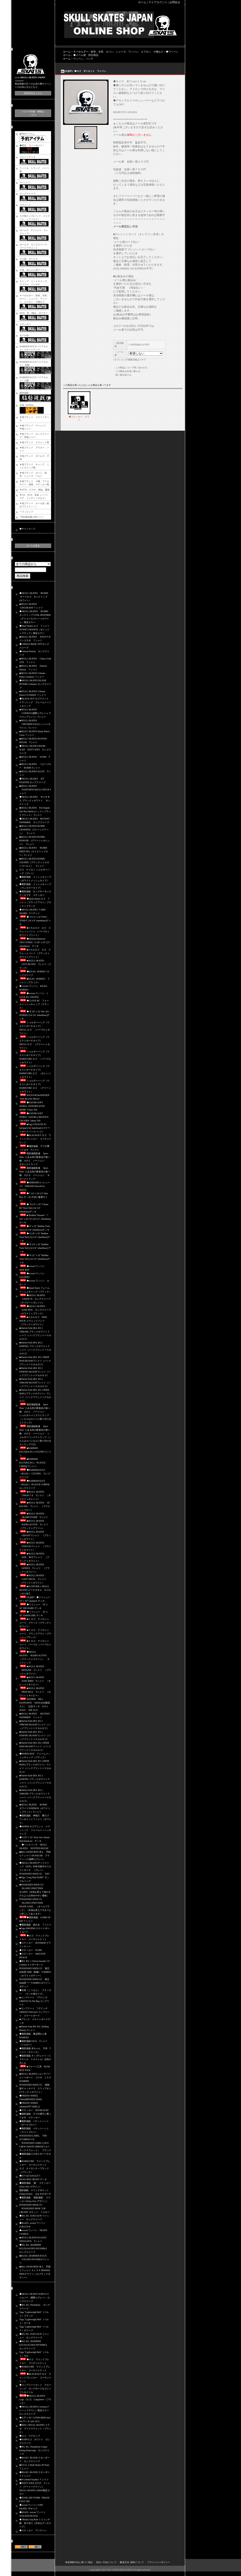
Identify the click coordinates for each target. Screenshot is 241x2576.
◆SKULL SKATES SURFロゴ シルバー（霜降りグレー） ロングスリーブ (35, 2297)
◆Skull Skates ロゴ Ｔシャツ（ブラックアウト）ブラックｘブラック (35, 902)
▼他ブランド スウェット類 (34, 442)
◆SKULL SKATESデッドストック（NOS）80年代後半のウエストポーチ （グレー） (35, 1866)
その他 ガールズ (29, 259)
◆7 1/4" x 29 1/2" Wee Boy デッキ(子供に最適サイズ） (33, 1197)
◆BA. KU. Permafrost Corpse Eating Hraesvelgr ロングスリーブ (34, 2450)
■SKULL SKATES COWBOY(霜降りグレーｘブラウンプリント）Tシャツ (35, 713)
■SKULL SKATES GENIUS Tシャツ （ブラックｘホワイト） (34, 1568)
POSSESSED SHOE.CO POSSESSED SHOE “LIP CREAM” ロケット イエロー (34, 2208)
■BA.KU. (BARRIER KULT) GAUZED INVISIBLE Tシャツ (34, 2259)
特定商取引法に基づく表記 (79, 2562)
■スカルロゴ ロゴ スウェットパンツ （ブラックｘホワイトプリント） (35, 953)
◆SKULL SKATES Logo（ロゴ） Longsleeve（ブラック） (35, 2399)
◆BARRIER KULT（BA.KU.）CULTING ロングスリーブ (34, 1473)
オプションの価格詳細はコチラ (130, 359)
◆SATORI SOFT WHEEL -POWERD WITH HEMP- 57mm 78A (32, 1106)
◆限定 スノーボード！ (32, 145)
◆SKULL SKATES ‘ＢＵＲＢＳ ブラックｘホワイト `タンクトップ (34, 800)
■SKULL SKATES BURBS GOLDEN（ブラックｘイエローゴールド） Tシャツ (34, 862)
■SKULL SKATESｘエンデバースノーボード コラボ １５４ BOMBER (35, 2077)
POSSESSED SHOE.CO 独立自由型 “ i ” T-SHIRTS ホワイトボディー (34, 1983)
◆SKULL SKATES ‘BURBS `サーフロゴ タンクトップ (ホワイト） (35, 597)
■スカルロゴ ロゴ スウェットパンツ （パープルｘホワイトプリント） (35, 931)
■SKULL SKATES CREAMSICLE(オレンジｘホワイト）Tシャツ (35, 724)
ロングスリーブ (28, 193)
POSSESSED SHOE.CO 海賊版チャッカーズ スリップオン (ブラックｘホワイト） (36, 2088)
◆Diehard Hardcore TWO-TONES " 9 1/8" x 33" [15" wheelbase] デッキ (34, 942)
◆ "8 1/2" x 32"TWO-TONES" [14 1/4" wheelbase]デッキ (35, 920)
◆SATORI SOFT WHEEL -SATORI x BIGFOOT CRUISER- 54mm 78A (33, 1117)
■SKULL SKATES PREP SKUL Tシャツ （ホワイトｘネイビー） (35, 1692)
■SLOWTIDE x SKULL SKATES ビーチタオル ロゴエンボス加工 (35, 1590)
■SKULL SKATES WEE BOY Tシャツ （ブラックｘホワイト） (34, 1557)
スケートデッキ (28, 157)
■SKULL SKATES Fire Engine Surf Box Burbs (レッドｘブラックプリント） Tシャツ (35, 811)
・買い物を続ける (122, 375)
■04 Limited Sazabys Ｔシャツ (33, 2479)
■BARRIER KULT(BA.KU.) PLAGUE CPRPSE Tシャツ (32, 1463)
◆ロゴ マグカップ (29, 2436)
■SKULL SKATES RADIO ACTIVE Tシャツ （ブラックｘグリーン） (34, 1524)
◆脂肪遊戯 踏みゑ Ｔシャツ (35, 1924)
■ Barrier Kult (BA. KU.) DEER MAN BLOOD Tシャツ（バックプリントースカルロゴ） (35, 1361)
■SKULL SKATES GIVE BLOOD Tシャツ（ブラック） (35, 964)
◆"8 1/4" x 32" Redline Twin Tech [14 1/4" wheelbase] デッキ (35, 1248)
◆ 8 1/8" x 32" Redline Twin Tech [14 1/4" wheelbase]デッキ (34, 1237)
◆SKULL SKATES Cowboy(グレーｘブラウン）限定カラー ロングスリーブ (34, 2410)
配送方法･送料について (132, 2562)
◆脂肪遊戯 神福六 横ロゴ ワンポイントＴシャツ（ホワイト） (35, 1819)
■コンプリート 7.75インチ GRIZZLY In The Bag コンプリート (34, 2001)
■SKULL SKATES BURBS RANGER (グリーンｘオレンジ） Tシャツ (34, 840)
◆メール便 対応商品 (85, 55)
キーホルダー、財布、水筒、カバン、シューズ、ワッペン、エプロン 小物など (34, 298)
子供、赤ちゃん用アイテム (33, 270)
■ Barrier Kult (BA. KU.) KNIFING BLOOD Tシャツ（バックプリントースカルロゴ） (34, 1372)
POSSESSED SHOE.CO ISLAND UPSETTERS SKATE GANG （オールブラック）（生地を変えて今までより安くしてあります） (35, 1906)
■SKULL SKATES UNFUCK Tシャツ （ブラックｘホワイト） (35, 1546)
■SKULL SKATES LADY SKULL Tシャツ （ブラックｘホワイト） (33, 1579)
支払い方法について (106, 2562)
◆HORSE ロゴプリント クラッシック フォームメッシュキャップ (35, 1830)
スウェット (25, 205)
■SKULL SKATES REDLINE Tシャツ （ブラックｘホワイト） (35, 1670)
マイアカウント (157, 2)
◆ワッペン (172, 51)
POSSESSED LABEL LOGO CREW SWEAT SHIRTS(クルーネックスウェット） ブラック (35, 2146)
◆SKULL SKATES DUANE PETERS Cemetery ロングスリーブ (35, 684)
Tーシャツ (25, 182)
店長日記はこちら (33, 93)
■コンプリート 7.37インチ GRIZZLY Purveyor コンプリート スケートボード (34, 2012)
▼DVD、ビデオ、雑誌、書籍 (35, 489)
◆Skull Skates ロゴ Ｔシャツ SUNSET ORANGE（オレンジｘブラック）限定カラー (35, 629)
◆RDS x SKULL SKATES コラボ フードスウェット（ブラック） (35, 2428)
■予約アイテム (27, 134)
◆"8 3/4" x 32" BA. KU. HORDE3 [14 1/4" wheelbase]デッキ (34, 1015)
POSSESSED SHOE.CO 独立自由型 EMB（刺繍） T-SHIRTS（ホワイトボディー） (35, 1972)
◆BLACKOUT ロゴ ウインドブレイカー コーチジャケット (35, 1139)
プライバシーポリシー (158, 2562)
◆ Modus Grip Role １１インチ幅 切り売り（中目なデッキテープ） (35, 2523)
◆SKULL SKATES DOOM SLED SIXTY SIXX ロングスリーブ (35, 749)
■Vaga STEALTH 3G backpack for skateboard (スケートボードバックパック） (34, 1128)
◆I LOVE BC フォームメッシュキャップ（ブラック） (34, 1004)
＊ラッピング (26, 511)
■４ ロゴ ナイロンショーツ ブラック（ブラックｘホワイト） (35, 1623)
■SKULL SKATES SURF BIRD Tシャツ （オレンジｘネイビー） (35, 1681)
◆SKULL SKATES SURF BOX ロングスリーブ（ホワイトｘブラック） (35, 1310)
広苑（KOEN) (26, 405)
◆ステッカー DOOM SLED (33, 2110)
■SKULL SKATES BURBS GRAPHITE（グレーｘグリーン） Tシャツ (34, 829)
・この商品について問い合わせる (130, 367)
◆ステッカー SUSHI (30, 1950)
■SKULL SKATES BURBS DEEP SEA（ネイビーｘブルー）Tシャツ (34, 851)
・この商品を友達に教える (126, 371)
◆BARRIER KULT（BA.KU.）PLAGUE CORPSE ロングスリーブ (35, 1484)
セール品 (24, 335)
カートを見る (33, 545)
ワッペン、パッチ (83, 58)
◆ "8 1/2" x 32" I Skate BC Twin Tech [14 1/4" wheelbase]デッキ (33, 1208)
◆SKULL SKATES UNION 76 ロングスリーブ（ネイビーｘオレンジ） (35, 1299)
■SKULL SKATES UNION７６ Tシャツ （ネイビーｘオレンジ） (35, 1495)
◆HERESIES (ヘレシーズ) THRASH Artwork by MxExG (34, 1186)
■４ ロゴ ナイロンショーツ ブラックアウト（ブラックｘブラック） (35, 1634)
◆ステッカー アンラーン (33, 2530)
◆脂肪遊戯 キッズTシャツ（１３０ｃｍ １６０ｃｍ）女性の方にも (35, 2059)
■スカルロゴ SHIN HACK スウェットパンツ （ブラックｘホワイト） (33, 1321)
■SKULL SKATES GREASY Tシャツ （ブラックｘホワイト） (35, 1535)
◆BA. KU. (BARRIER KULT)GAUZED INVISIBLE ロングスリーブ (34, 2248)
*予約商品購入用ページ (31, 517)
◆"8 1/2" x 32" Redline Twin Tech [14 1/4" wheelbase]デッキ (34, 1259)
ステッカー (25, 324)
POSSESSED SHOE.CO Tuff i (34, 1873)
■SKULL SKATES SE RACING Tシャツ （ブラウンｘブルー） (34, 1506)
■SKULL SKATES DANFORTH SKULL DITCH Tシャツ (35, 789)
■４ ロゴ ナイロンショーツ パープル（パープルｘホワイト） (35, 1644)
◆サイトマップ (27, 529)
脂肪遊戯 (24, 393)
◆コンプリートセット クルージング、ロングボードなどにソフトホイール (35, 2388)
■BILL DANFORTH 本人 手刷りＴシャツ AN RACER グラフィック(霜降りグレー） (35, 1855)
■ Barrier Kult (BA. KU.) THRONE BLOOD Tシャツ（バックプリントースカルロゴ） (34, 1382)
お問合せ (174, 2)
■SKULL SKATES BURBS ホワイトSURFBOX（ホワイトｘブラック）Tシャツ (34, 1808)
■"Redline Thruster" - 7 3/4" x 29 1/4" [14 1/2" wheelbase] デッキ (36, 1219)
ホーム (142, 2)
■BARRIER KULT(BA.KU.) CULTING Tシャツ (35, 1452)
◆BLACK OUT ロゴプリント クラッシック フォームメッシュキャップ (35, 702)
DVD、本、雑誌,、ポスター (34, 313)
